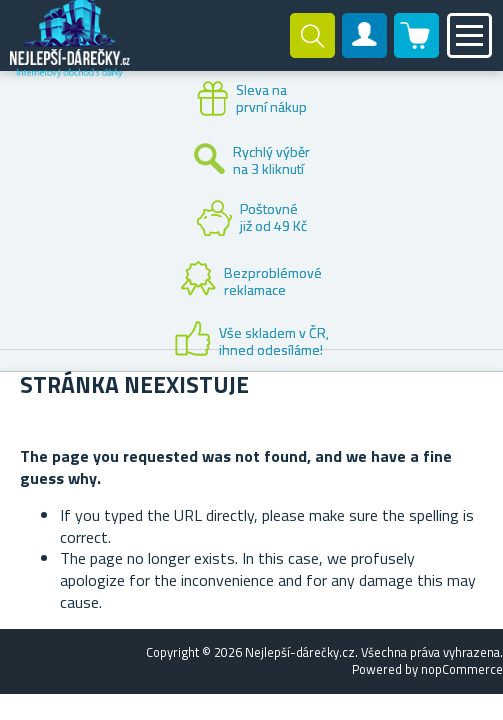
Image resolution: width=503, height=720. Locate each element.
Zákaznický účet (365, 52)
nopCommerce (462, 669)
